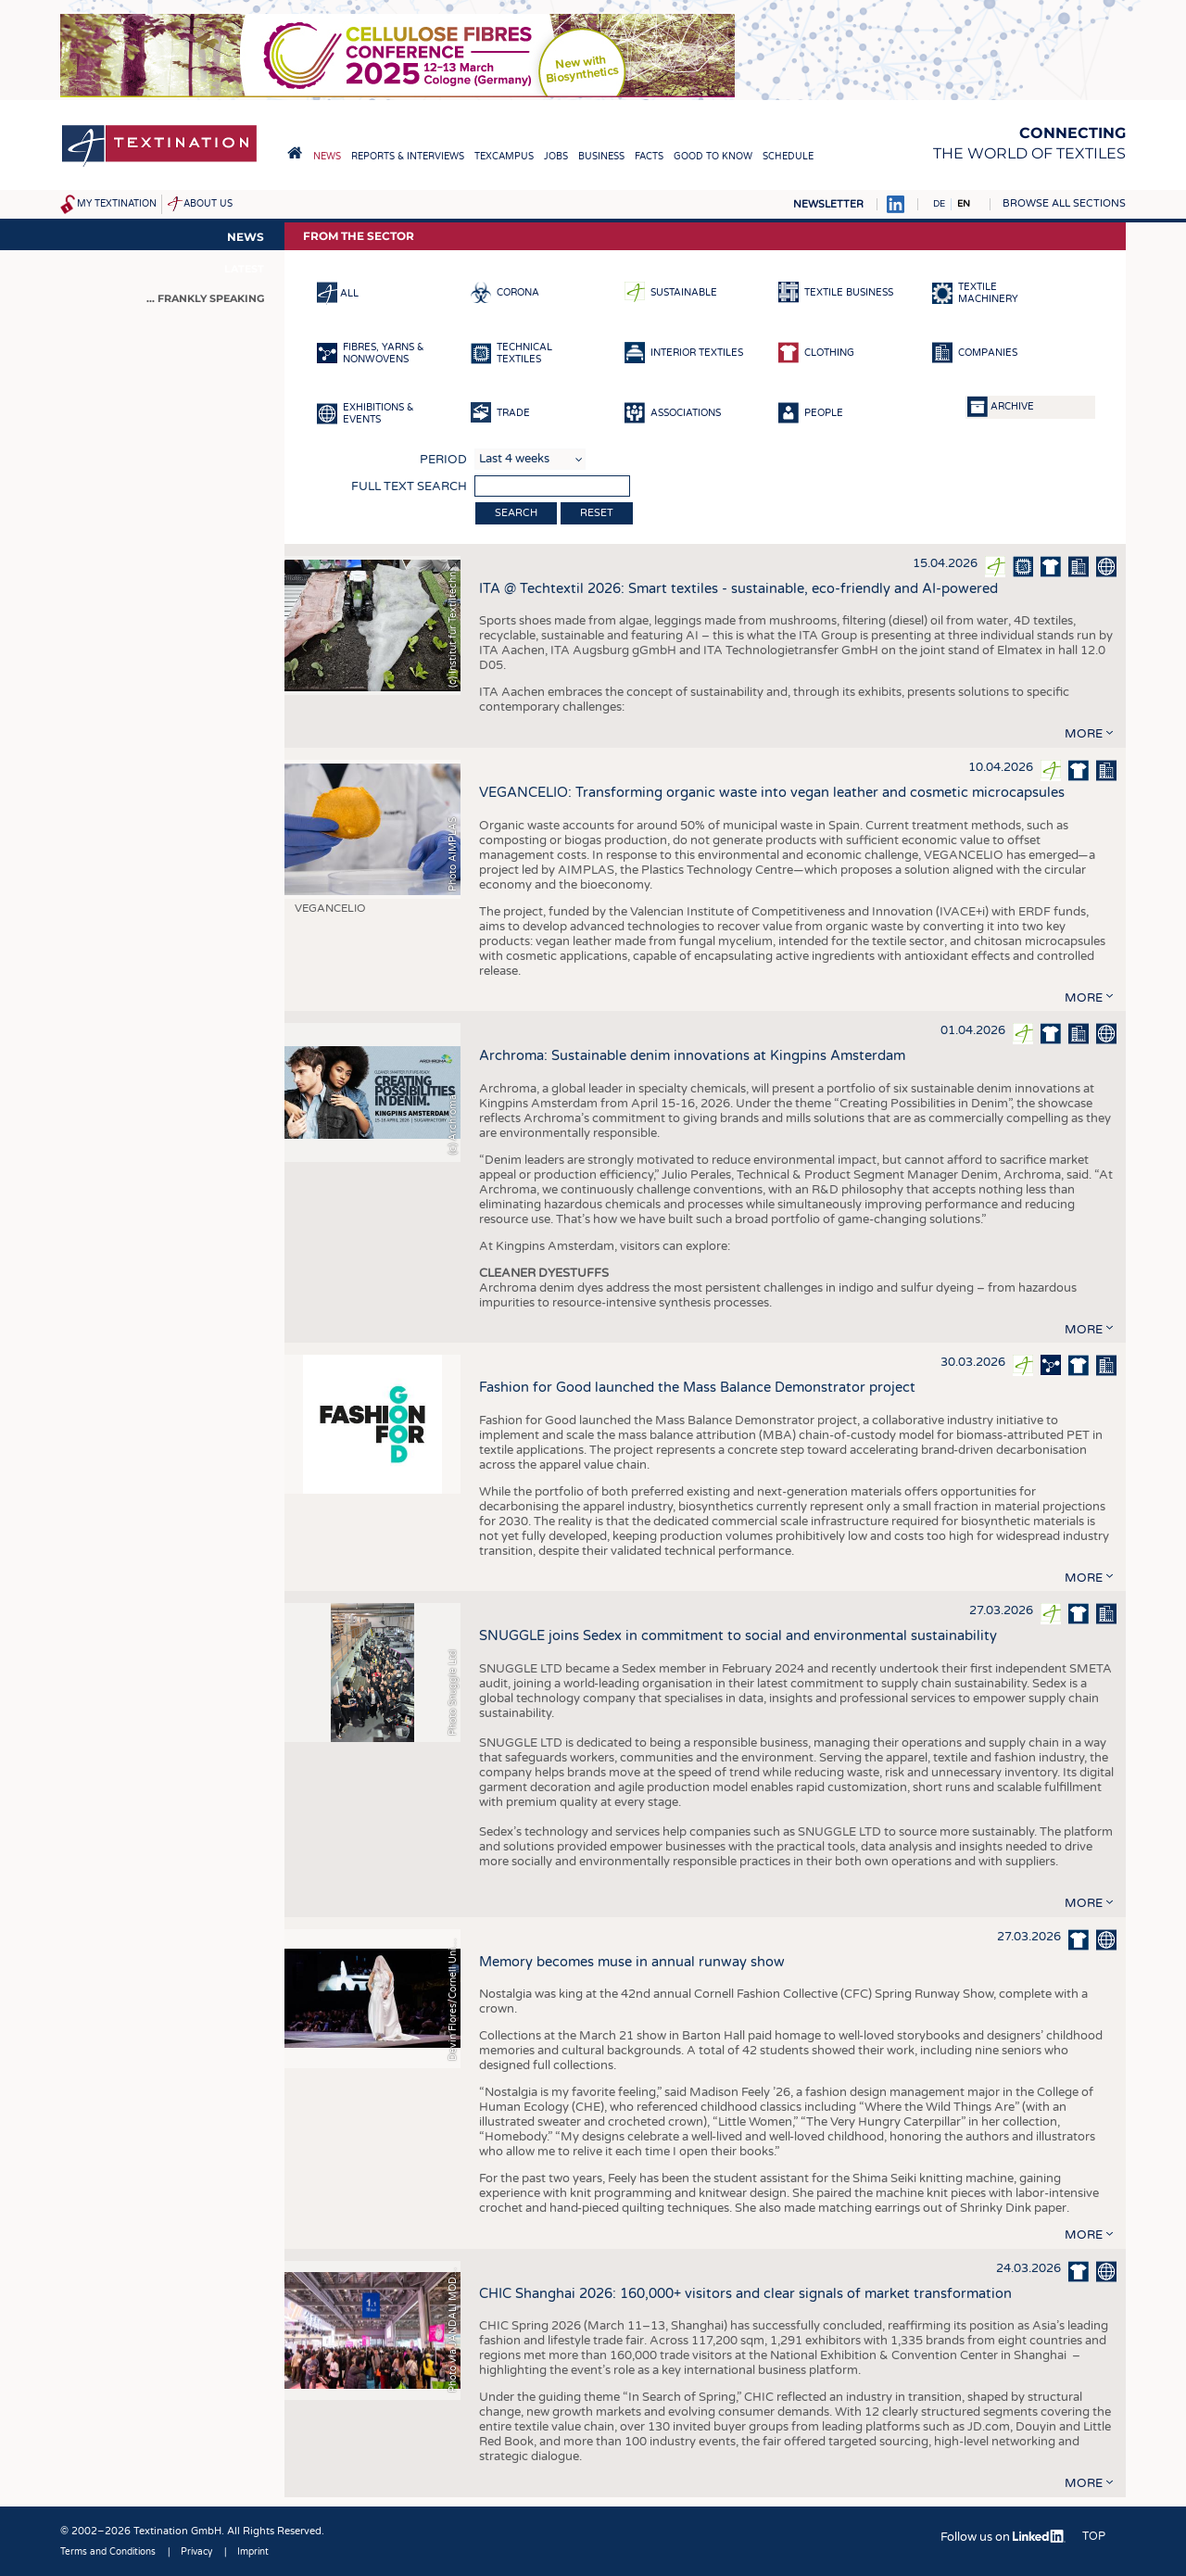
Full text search (409, 486)
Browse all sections (1064, 203)
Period (443, 459)
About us (208, 203)
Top (1093, 2536)
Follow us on (1003, 2537)
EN (963, 203)
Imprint (253, 2551)
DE (939, 203)
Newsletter (828, 204)
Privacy (196, 2551)
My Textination (117, 203)
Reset (596, 513)
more (1084, 733)
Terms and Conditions (108, 2551)
